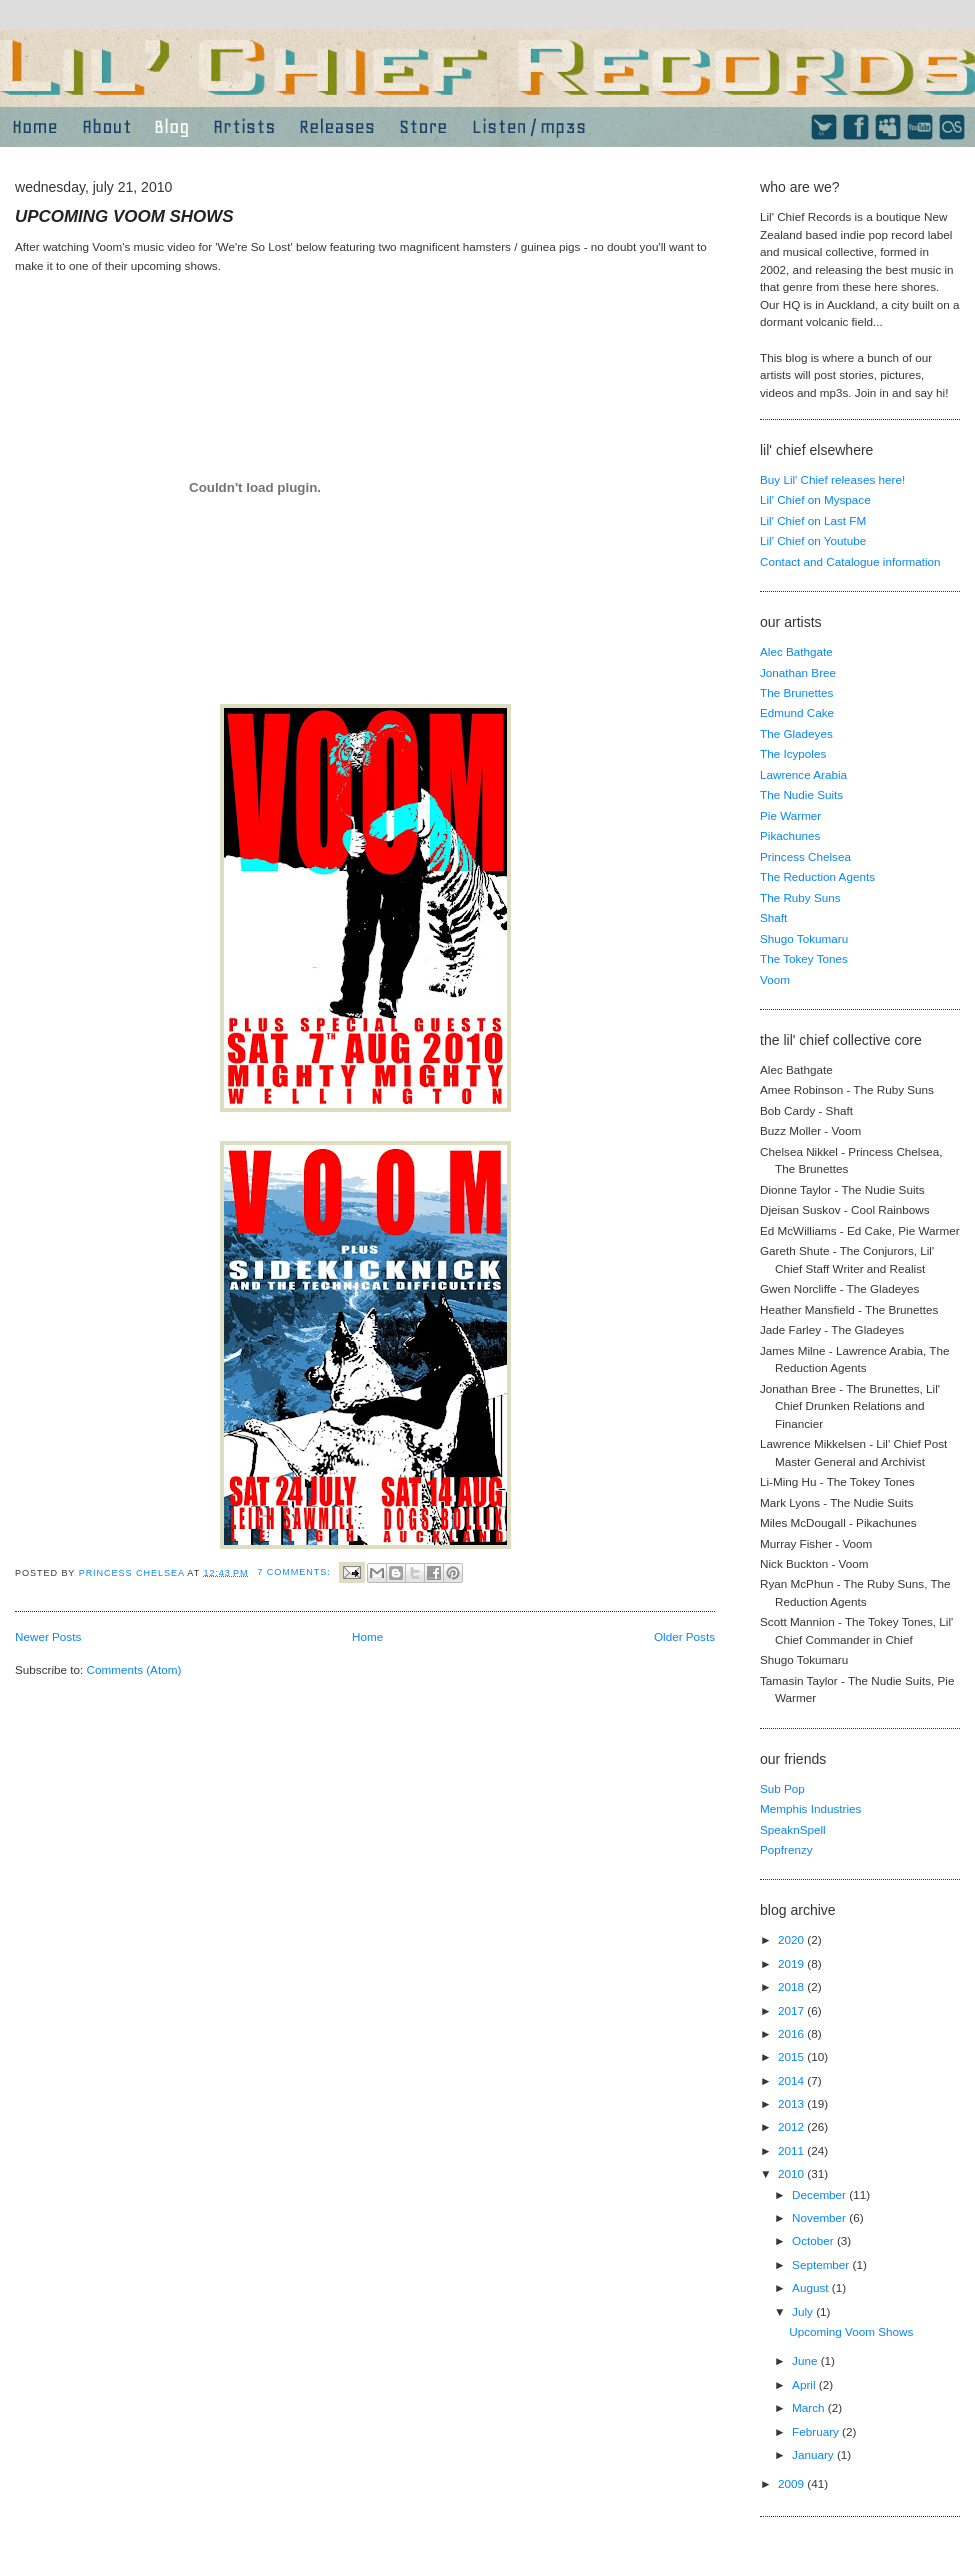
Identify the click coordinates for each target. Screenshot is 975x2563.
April (805, 2384)
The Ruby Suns (800, 897)
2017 (792, 2010)
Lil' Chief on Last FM (813, 520)
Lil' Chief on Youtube (813, 540)
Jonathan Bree (798, 672)
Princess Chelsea (805, 856)
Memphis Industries (810, 1808)
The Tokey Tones (804, 958)
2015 (792, 2056)
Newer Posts (48, 1636)
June (806, 2360)
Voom (775, 979)
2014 (792, 2080)
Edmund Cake (797, 712)
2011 (792, 2150)
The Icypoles (793, 753)
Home (367, 1636)
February (817, 2431)
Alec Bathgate (796, 651)
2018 (792, 1986)
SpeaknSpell (793, 1829)
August (812, 2287)
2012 (792, 2126)
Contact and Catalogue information (850, 561)
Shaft (773, 917)
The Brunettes (796, 692)
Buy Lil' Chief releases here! (832, 479)
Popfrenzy (786, 1849)
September (822, 2264)
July (804, 2311)
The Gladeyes (796, 733)
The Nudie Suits (801, 794)
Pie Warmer (790, 815)
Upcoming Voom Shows (124, 216)
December (820, 2194)
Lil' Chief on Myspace (815, 499)
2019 (792, 1963)
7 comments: (295, 1572)
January (814, 2454)
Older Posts (684, 1636)
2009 (792, 2483)
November (820, 2217)
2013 (792, 2103)
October (814, 2240)
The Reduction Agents (817, 876)
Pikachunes (790, 835)
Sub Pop (782, 1788)
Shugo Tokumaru (804, 938)
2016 (792, 2033)
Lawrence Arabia (803, 774)
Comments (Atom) (133, 1669)
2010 (792, 2173)
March (810, 2407)
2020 (792, 1939)
